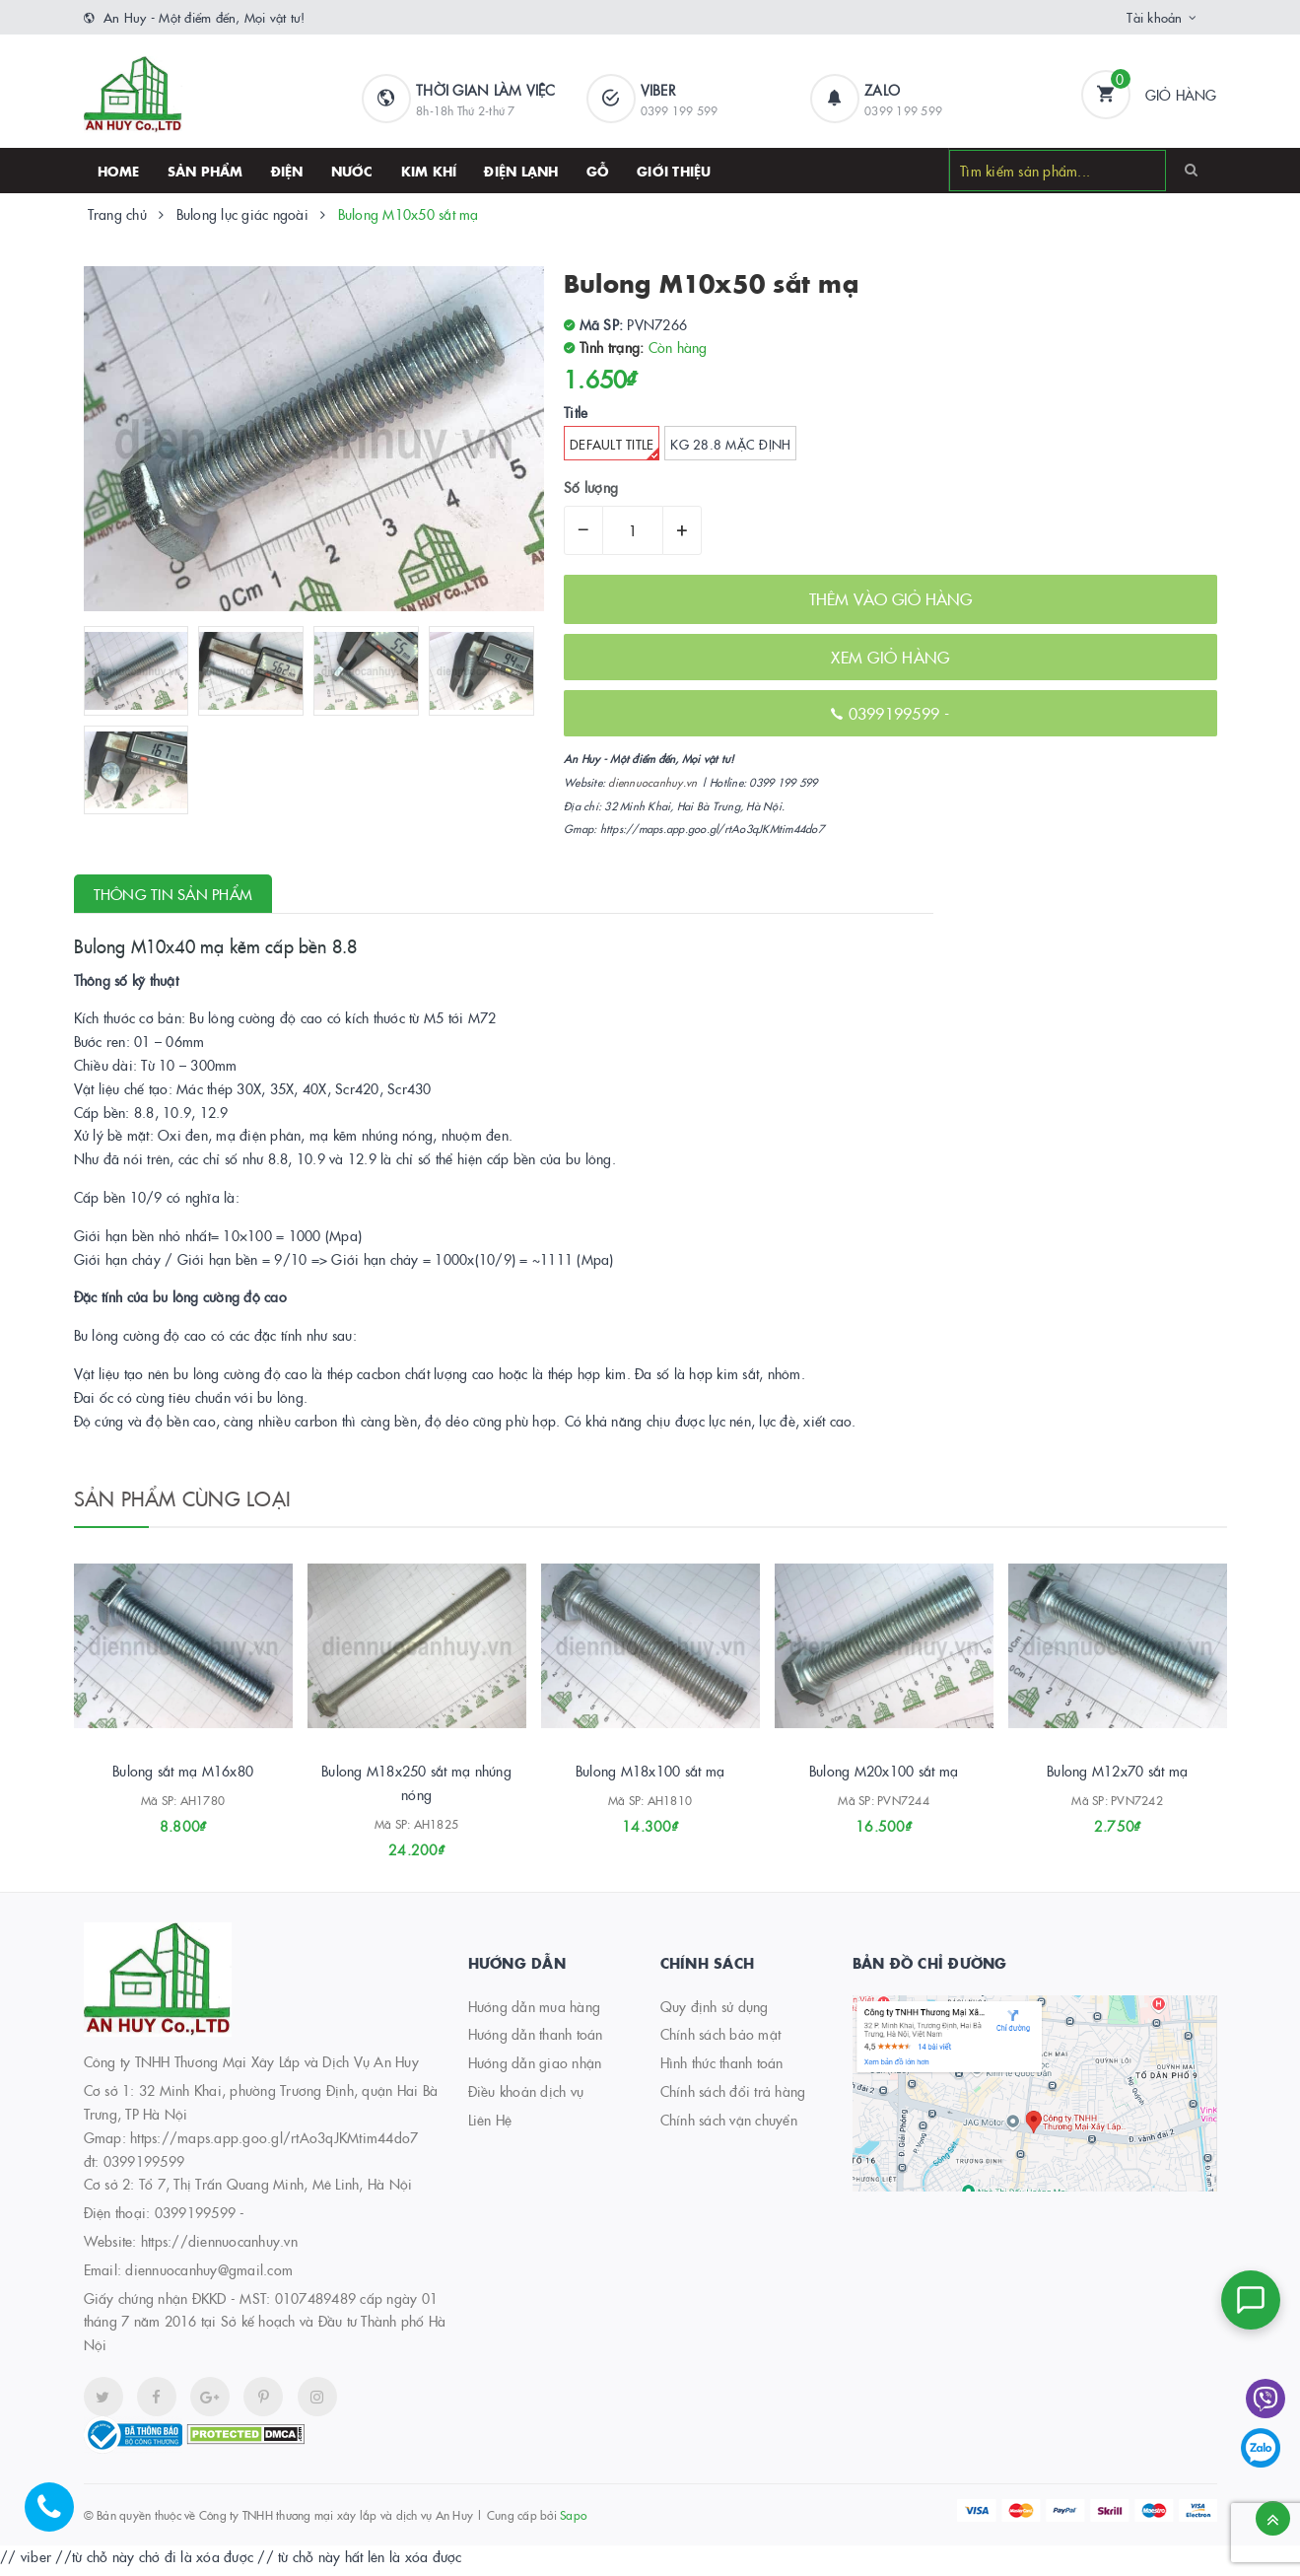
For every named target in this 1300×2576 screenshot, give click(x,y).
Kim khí (429, 170)
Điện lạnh (521, 170)
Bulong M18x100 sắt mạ (650, 1777)
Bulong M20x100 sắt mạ (883, 1777)
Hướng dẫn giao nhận (535, 2069)
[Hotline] (59, 2517)
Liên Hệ (490, 2126)
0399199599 (897, 713)
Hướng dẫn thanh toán (535, 2042)
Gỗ (598, 170)
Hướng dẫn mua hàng (534, 2013)
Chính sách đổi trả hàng (733, 2098)
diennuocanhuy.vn (652, 782)
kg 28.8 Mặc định (730, 444)
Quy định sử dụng (714, 2013)
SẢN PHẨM (205, 170)
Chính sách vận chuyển (728, 2126)
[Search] (1191, 169)
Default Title (614, 447)
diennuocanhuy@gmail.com (209, 2276)
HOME (119, 170)
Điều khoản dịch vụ (526, 2098)
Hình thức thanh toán (722, 2069)
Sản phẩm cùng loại (183, 1497)
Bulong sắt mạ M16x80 (182, 1777)
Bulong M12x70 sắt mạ (1117, 1777)
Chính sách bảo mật (721, 2042)
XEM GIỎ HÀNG (890, 656)
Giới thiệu (674, 170)
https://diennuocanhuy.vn (219, 2248)
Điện (287, 170)
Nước (352, 170)
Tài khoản (1154, 17)
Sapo (573, 2521)
